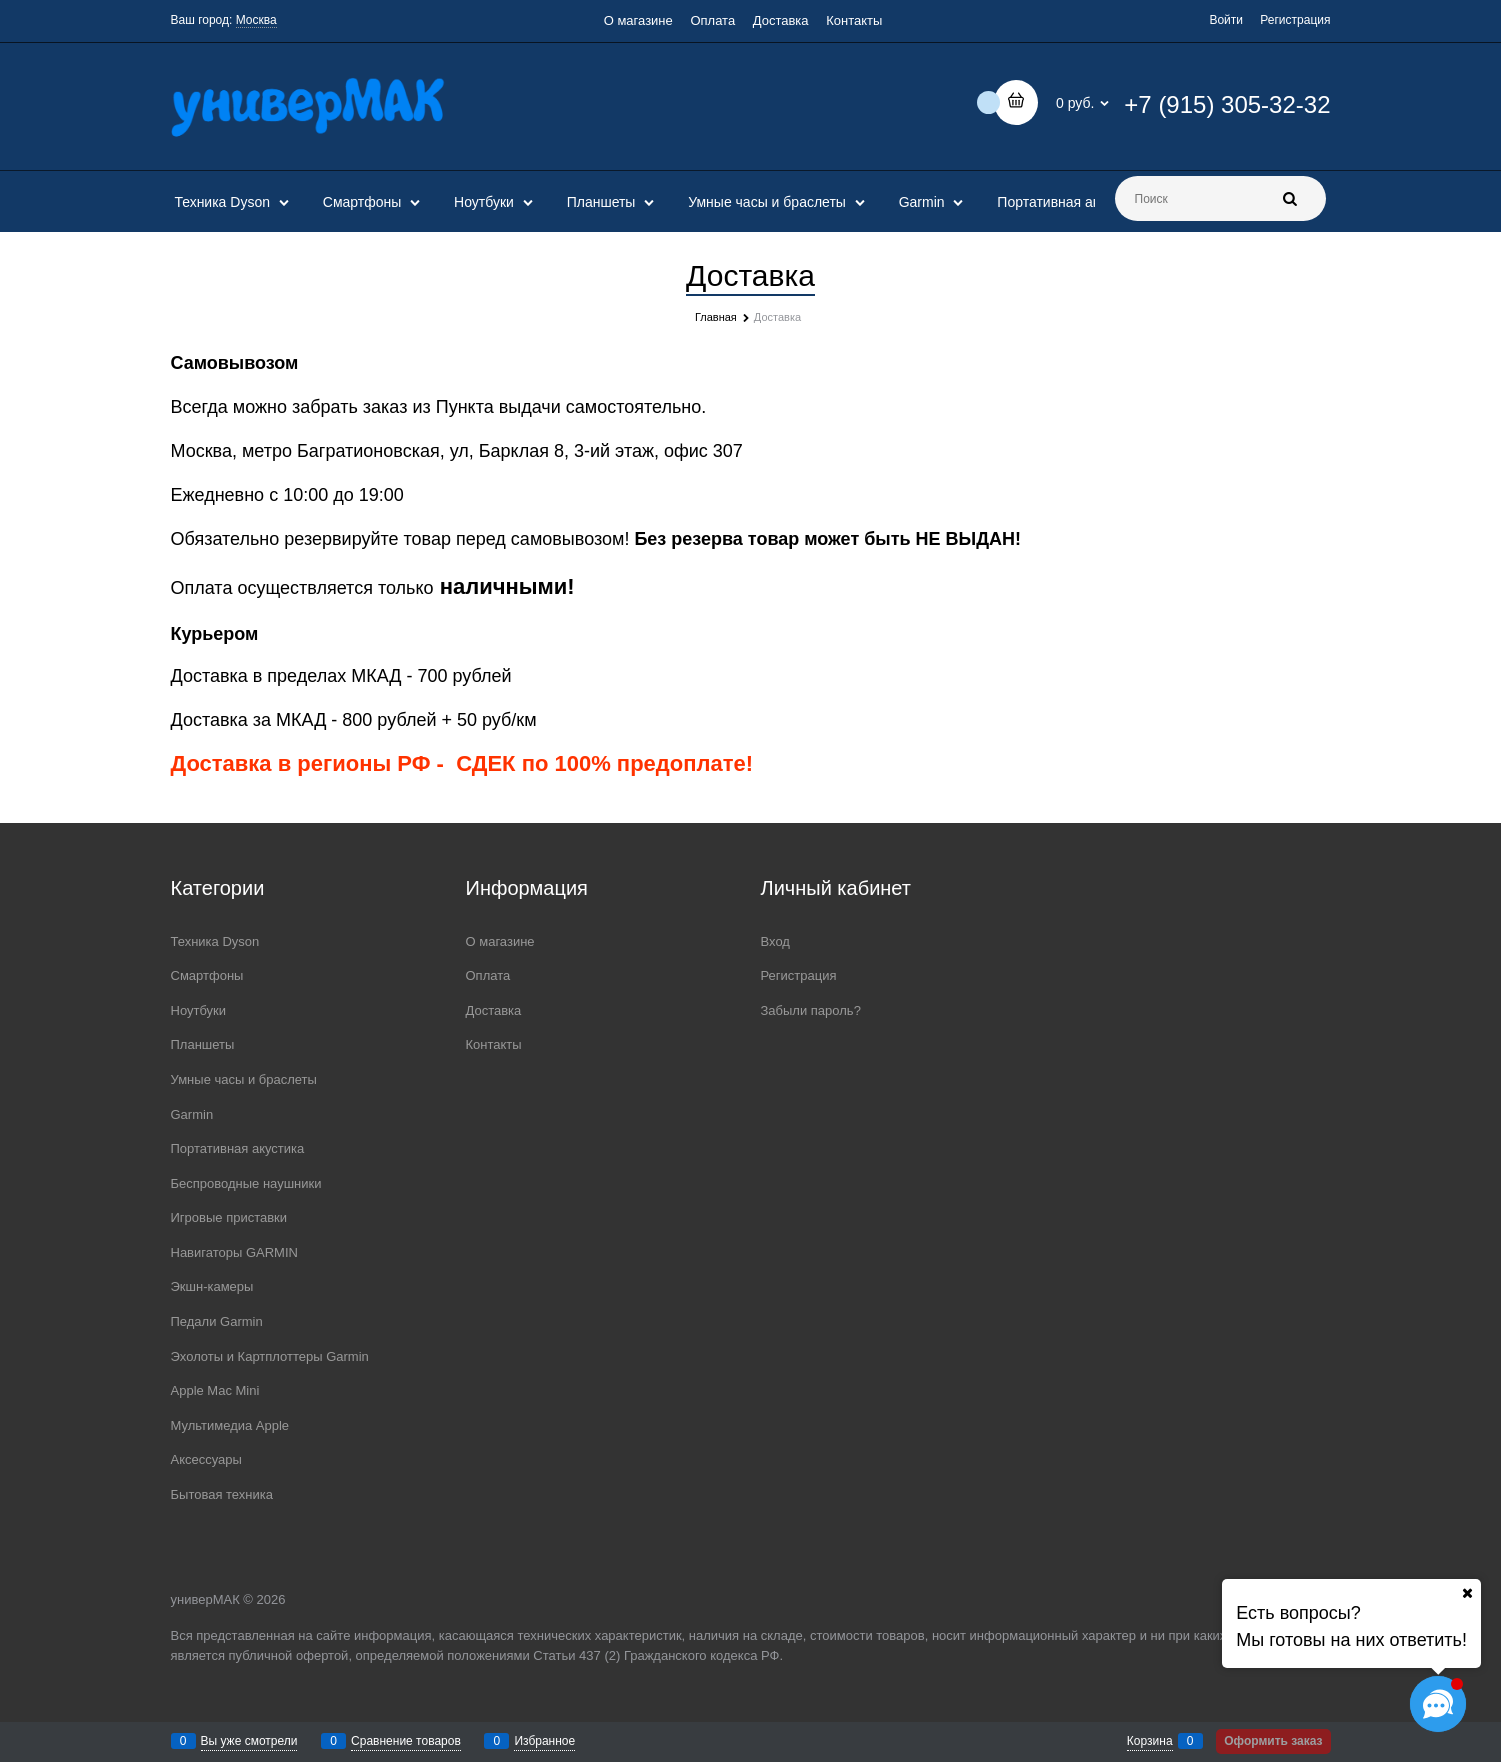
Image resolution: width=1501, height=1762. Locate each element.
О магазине (638, 20)
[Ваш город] (1467, 1593)
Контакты (854, 20)
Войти (1226, 20)
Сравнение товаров (406, 1741)
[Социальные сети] (1438, 1704)
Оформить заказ (1273, 1741)
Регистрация (1295, 20)
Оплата (712, 20)
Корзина (1150, 1741)
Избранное (544, 1741)
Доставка (781, 20)
